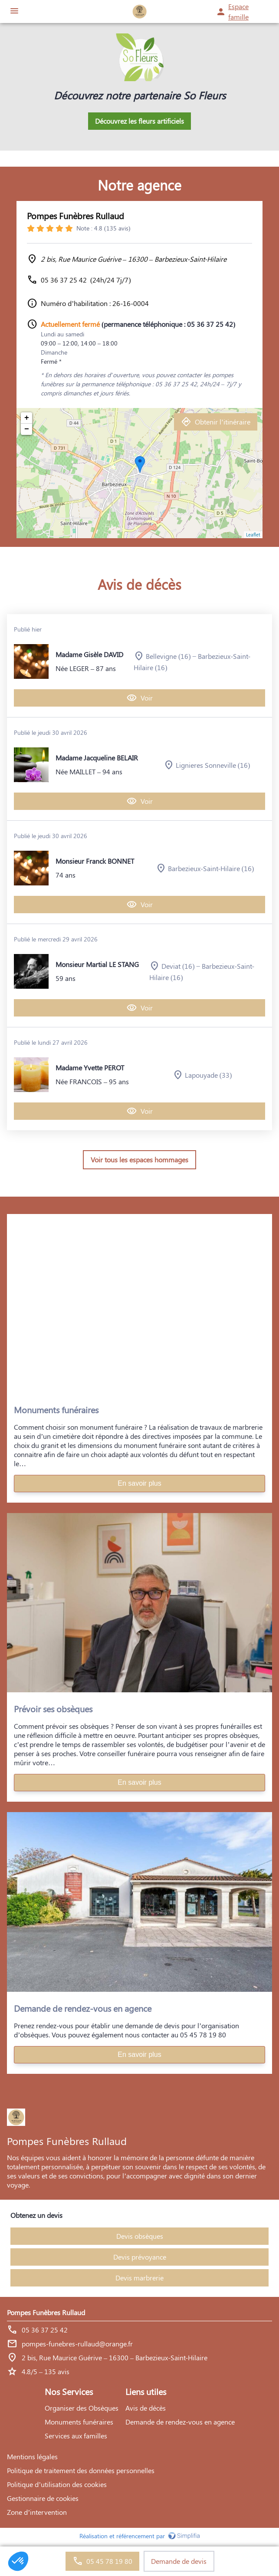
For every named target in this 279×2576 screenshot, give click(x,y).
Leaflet (253, 534)
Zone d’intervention (37, 2512)
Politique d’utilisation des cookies (57, 2484)
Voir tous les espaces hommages (139, 1159)
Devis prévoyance (139, 2256)
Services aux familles (76, 2435)
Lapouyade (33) (208, 1074)
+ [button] (26, 418)
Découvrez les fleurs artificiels (139, 120)
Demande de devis (179, 2561)
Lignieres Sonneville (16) (213, 765)
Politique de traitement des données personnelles (80, 2470)
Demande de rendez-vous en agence (180, 2421)
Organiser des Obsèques (81, 2407)
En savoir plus (139, 1483)
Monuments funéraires (79, 2421)
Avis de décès (145, 2407)
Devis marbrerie (139, 2277)
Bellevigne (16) (168, 656)
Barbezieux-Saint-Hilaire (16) (211, 868)
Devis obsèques (139, 2235)
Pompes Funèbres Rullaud (75, 215)
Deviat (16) (178, 966)
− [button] (26, 429)
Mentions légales (32, 2456)
